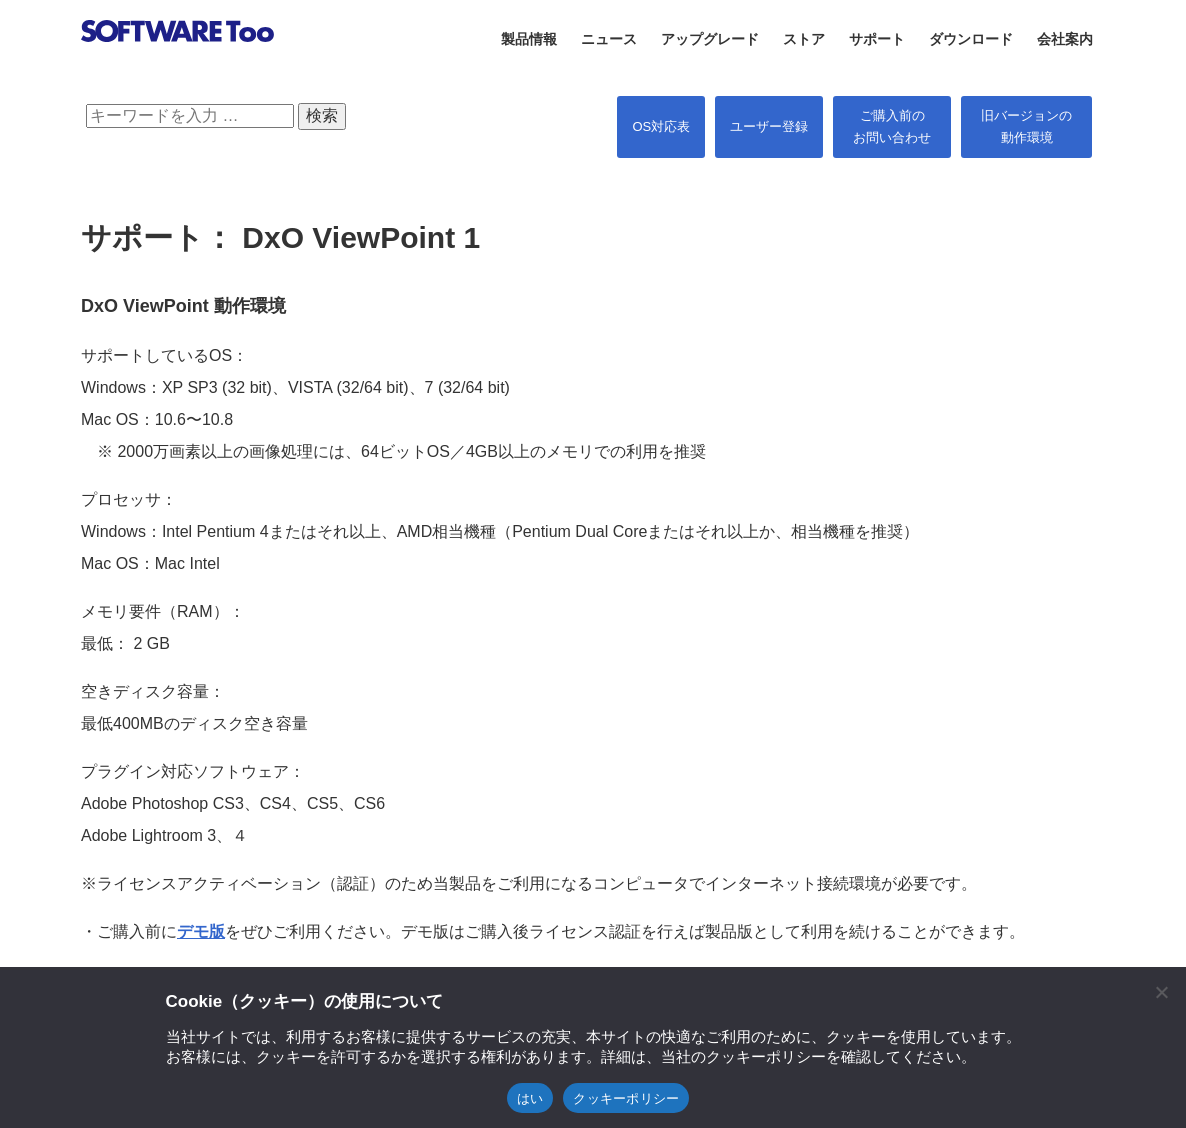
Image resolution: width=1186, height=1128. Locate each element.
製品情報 (529, 39)
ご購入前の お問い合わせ (892, 126)
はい (530, 1098)
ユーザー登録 (769, 126)
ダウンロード (971, 39)
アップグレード (710, 39)
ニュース (609, 39)
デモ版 (201, 931)
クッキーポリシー (626, 1098)
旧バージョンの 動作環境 (1026, 126)
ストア (804, 39)
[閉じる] (1161, 992)
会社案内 (1065, 39)
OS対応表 (661, 126)
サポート (877, 39)
